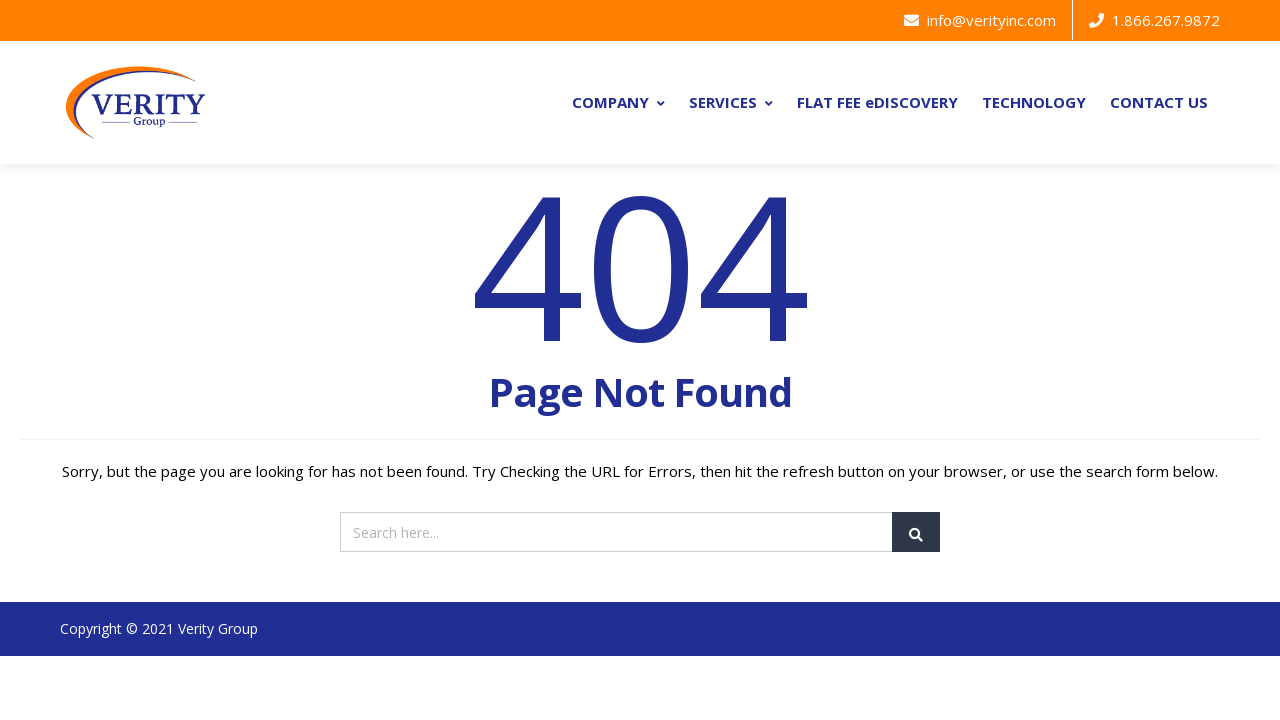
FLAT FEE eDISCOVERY (877, 102)
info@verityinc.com (980, 20)
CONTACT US (1159, 102)
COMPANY (618, 102)
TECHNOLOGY (1034, 102)
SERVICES (731, 102)
